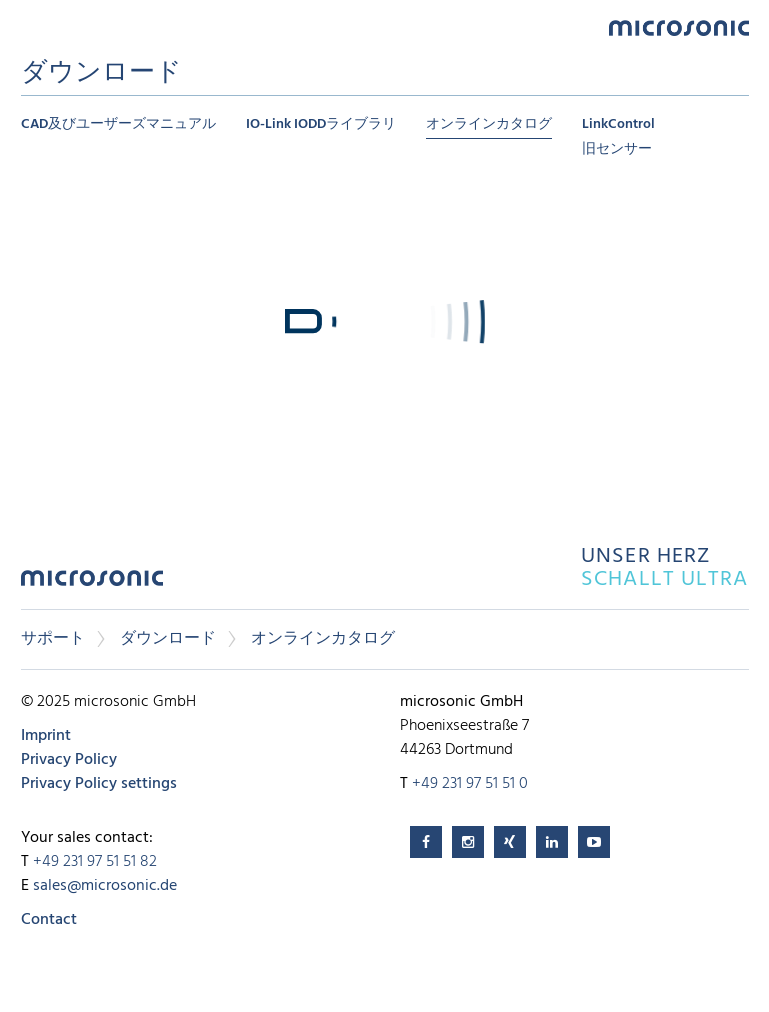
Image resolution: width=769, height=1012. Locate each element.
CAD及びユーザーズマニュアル (118, 124)
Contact (49, 920)
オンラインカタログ (489, 124)
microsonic (92, 583)
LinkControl (618, 124)
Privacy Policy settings (99, 784)
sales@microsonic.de (105, 886)
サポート (53, 639)
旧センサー (617, 149)
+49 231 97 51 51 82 (95, 862)
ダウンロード (168, 639)
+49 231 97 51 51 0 (470, 784)
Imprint (46, 736)
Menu (31, 26)
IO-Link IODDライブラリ (321, 124)
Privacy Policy (69, 760)
